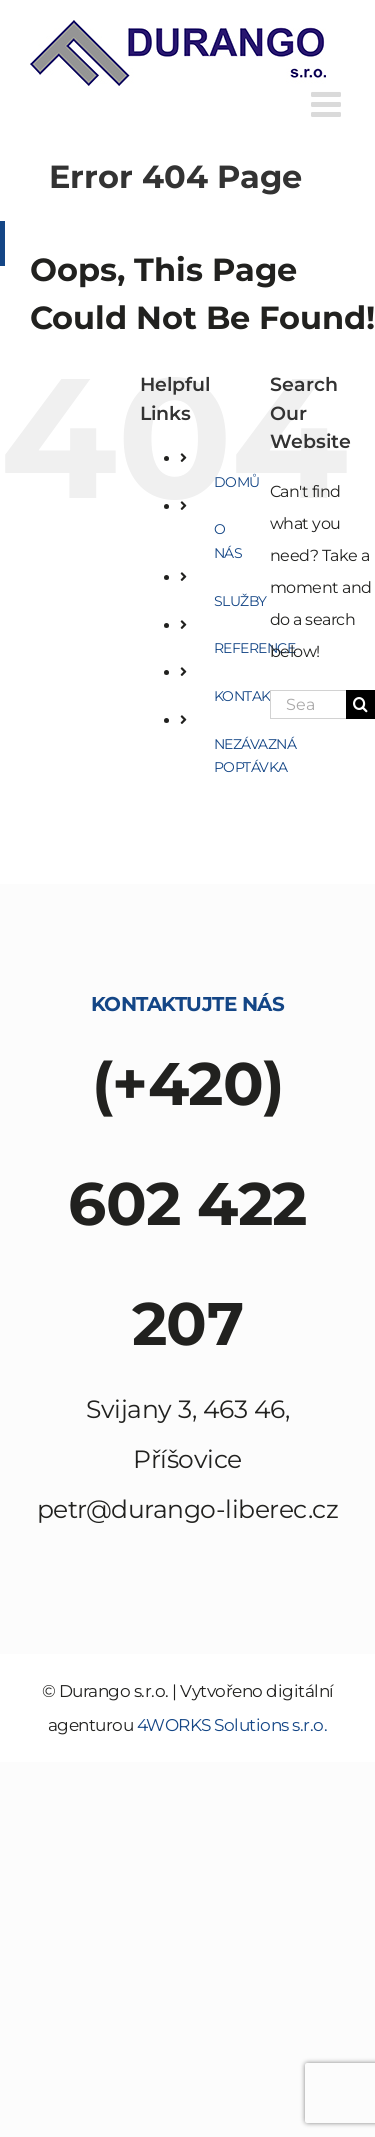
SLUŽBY (240, 601)
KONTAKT (246, 696)
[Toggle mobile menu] (328, 103)
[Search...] (308, 704)
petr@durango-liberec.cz (188, 1509)
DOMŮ (237, 482)
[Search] (360, 704)
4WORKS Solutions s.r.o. (232, 1725)
